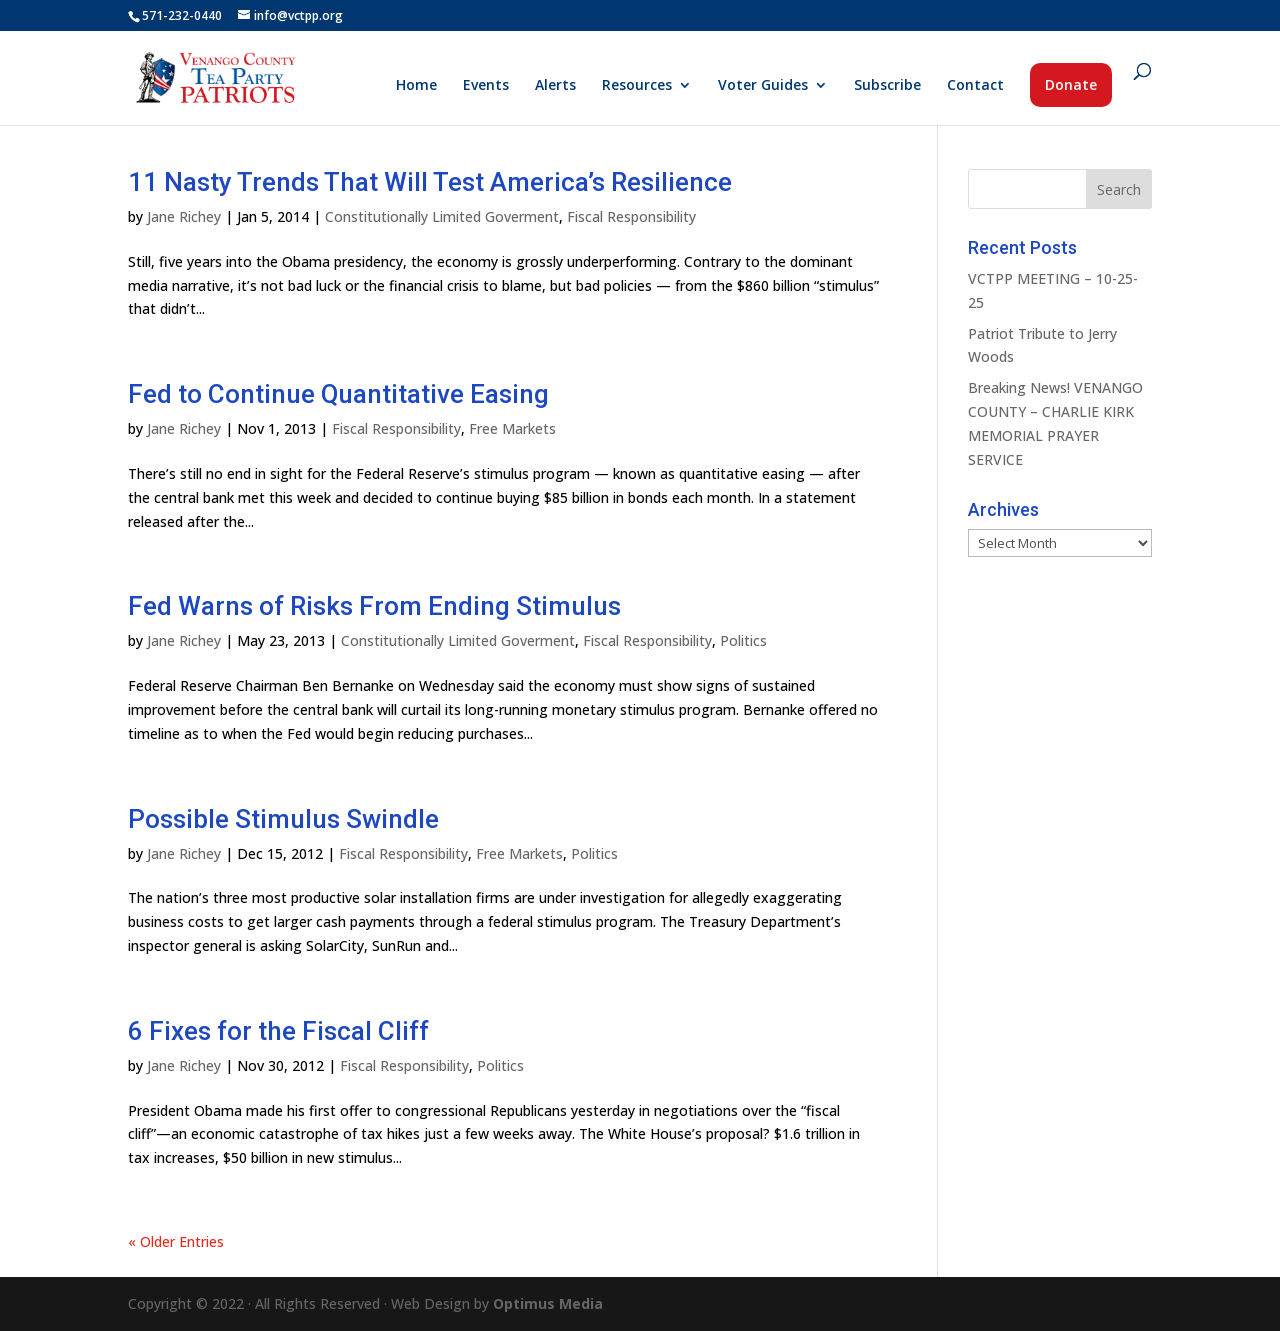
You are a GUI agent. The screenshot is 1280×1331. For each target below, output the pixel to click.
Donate (1071, 84)
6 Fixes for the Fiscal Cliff (278, 1031)
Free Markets (512, 428)
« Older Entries (176, 1241)
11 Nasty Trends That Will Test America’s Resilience (430, 182)
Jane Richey (184, 216)
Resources (637, 86)
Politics (743, 640)
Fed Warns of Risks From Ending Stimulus (374, 606)
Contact (975, 86)
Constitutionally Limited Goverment (442, 216)
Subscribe (887, 86)
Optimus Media (548, 1303)
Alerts (555, 86)
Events (486, 86)
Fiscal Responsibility (631, 216)
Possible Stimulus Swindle (283, 819)
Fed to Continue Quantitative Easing (338, 394)
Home (416, 86)
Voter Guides (763, 86)
